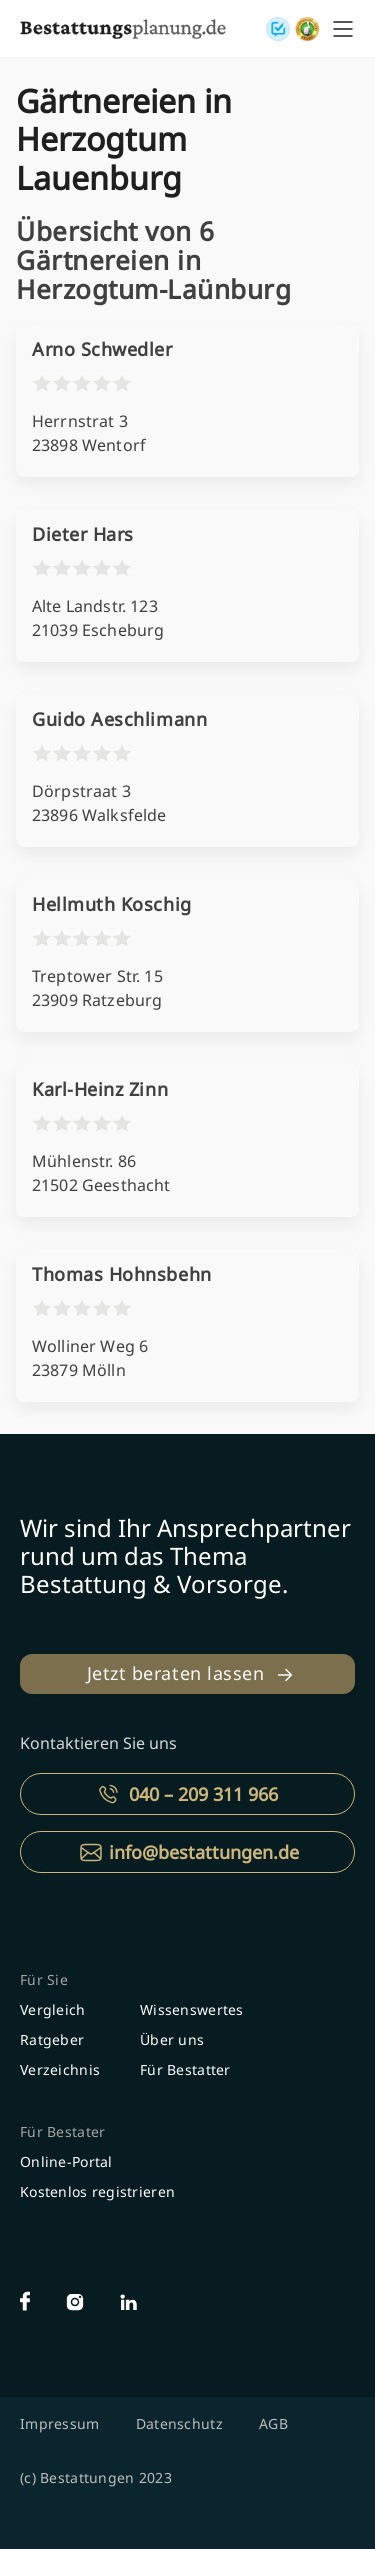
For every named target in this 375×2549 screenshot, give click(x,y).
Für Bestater (62, 2131)
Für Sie (44, 1979)
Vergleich (53, 2009)
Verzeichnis (60, 2069)
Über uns (172, 2039)
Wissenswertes (192, 2009)
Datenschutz (179, 2423)
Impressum (60, 2423)
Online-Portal (66, 2161)
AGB (273, 2423)
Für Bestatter (185, 2069)
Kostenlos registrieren (97, 2191)
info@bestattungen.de (204, 1852)
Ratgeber (52, 2039)
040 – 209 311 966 (203, 1794)
